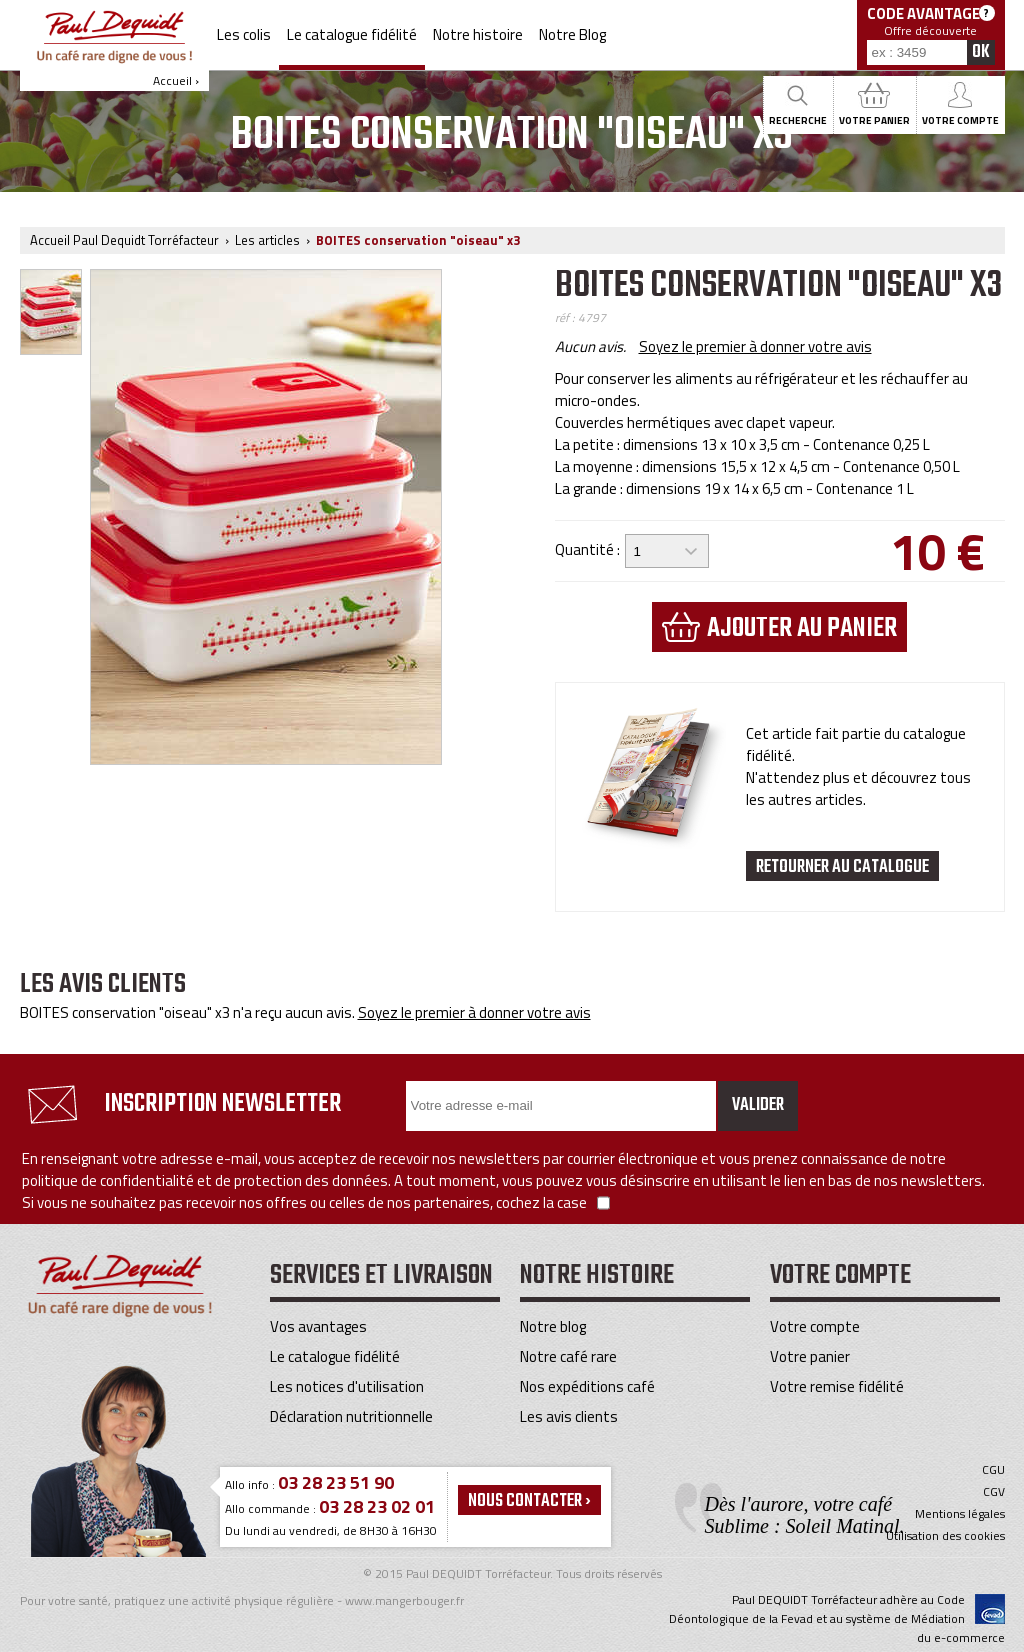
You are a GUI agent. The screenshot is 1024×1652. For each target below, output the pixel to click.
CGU (993, 1470)
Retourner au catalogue (842, 867)
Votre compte (815, 1326)
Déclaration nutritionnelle (351, 1416)
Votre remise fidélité (837, 1386)
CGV (994, 1492)
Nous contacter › (529, 1501)
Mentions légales (960, 1514)
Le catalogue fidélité (352, 34)
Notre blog (553, 1326)
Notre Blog (572, 34)
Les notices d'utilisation (347, 1386)
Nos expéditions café (587, 1386)
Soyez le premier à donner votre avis (755, 346)
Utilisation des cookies (945, 1536)
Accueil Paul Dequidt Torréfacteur (124, 240)
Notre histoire (478, 34)
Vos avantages (318, 1326)
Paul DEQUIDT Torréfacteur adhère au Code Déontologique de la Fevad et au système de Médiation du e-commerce (837, 1618)
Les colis (244, 34)
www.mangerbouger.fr (404, 1600)
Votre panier (810, 1356)
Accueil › (114, 50)
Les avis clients (569, 1416)
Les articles (267, 240)
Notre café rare (568, 1356)
